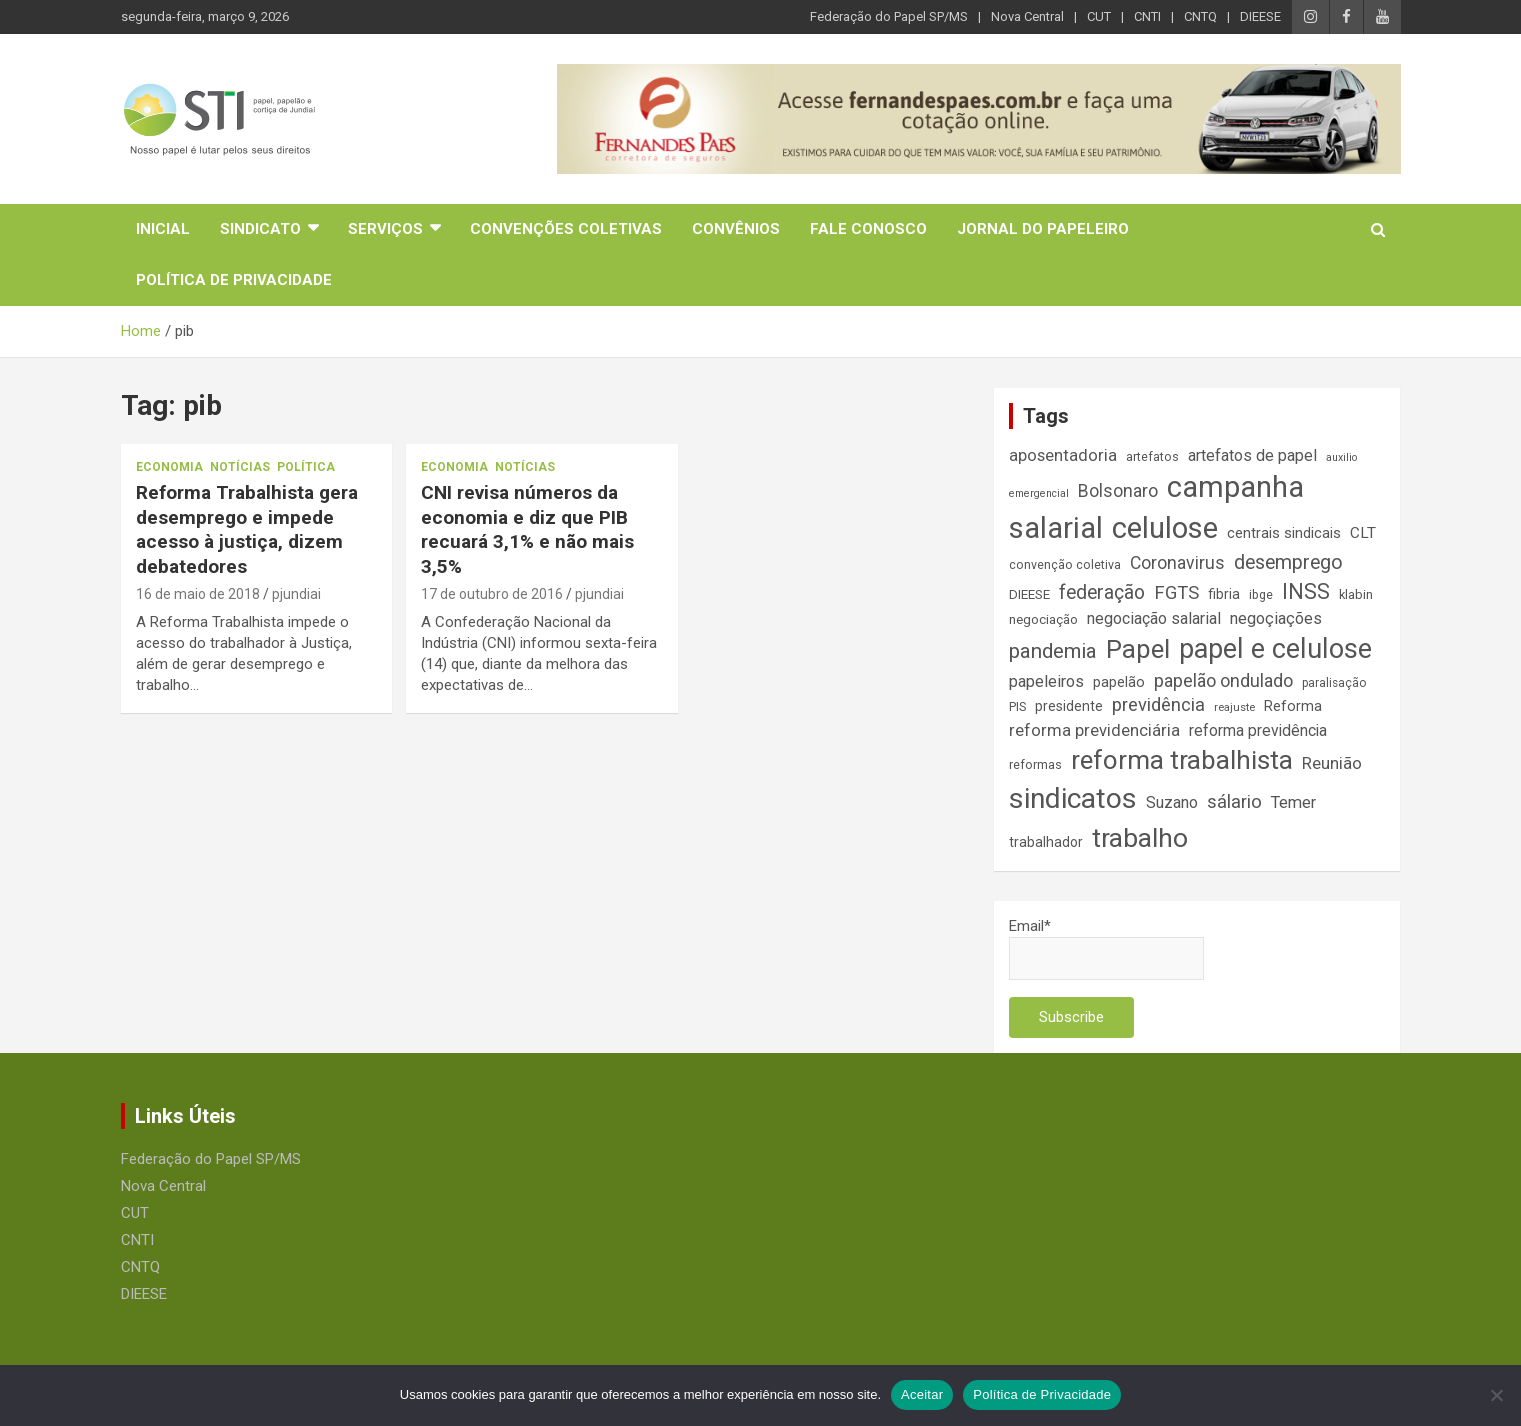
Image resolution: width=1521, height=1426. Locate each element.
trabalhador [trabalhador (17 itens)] (1046, 842)
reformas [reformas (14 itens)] (1035, 764)
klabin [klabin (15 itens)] (1356, 594)
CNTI (1147, 16)
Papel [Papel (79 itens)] (1138, 649)
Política (306, 467)
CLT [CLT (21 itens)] (1363, 533)
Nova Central (1027, 16)
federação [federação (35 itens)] (1102, 592)
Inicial (163, 229)
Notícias (240, 467)
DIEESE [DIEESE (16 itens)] (1029, 594)
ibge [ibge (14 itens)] (1261, 594)
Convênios (736, 229)
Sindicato (260, 229)
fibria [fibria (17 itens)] (1224, 594)
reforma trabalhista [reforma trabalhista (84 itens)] (1182, 760)
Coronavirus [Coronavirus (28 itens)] (1177, 563)
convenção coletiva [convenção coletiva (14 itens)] (1065, 564)
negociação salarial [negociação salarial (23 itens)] (1154, 618)
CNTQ (1200, 16)
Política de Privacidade (234, 280)
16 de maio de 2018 (198, 594)
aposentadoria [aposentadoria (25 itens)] (1063, 455)
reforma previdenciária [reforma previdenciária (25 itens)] (1094, 730)
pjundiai (296, 594)
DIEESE (1260, 16)
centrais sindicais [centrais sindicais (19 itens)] (1284, 533)
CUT (1099, 16)
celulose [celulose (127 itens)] (1165, 528)
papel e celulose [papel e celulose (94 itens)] (1275, 649)
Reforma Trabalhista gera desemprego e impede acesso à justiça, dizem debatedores (247, 529)
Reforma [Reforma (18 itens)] (1293, 706)
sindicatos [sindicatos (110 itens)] (1073, 798)
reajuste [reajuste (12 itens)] (1234, 707)
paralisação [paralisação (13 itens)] (1334, 683)
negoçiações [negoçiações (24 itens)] (1276, 618)
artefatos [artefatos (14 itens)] (1152, 456)
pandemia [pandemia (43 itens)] (1053, 651)
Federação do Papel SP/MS (889, 16)
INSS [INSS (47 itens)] (1306, 591)
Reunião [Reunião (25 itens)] (1332, 763)
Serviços (385, 229)
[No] (1496, 1395)
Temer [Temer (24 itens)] (1293, 802)
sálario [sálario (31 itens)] (1234, 802)
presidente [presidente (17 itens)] (1069, 706)
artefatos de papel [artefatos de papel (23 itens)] (1252, 455)
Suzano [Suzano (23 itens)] (1172, 802)
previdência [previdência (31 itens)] (1158, 705)
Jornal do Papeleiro (1043, 229)
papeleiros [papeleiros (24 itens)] (1046, 681)
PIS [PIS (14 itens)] (1017, 706)
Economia (169, 467)
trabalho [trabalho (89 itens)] (1140, 837)
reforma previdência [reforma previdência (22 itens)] (1258, 730)
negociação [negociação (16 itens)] (1043, 619)
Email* (1106, 948)
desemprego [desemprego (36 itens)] (1288, 562)
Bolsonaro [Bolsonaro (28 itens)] (1118, 491)
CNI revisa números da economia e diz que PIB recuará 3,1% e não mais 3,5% (527, 529)
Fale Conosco (868, 229)
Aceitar (922, 1394)
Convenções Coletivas (566, 229)
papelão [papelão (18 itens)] (1119, 682)
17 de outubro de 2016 (492, 594)
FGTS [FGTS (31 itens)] (1176, 593)
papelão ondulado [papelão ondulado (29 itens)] (1223, 680)
